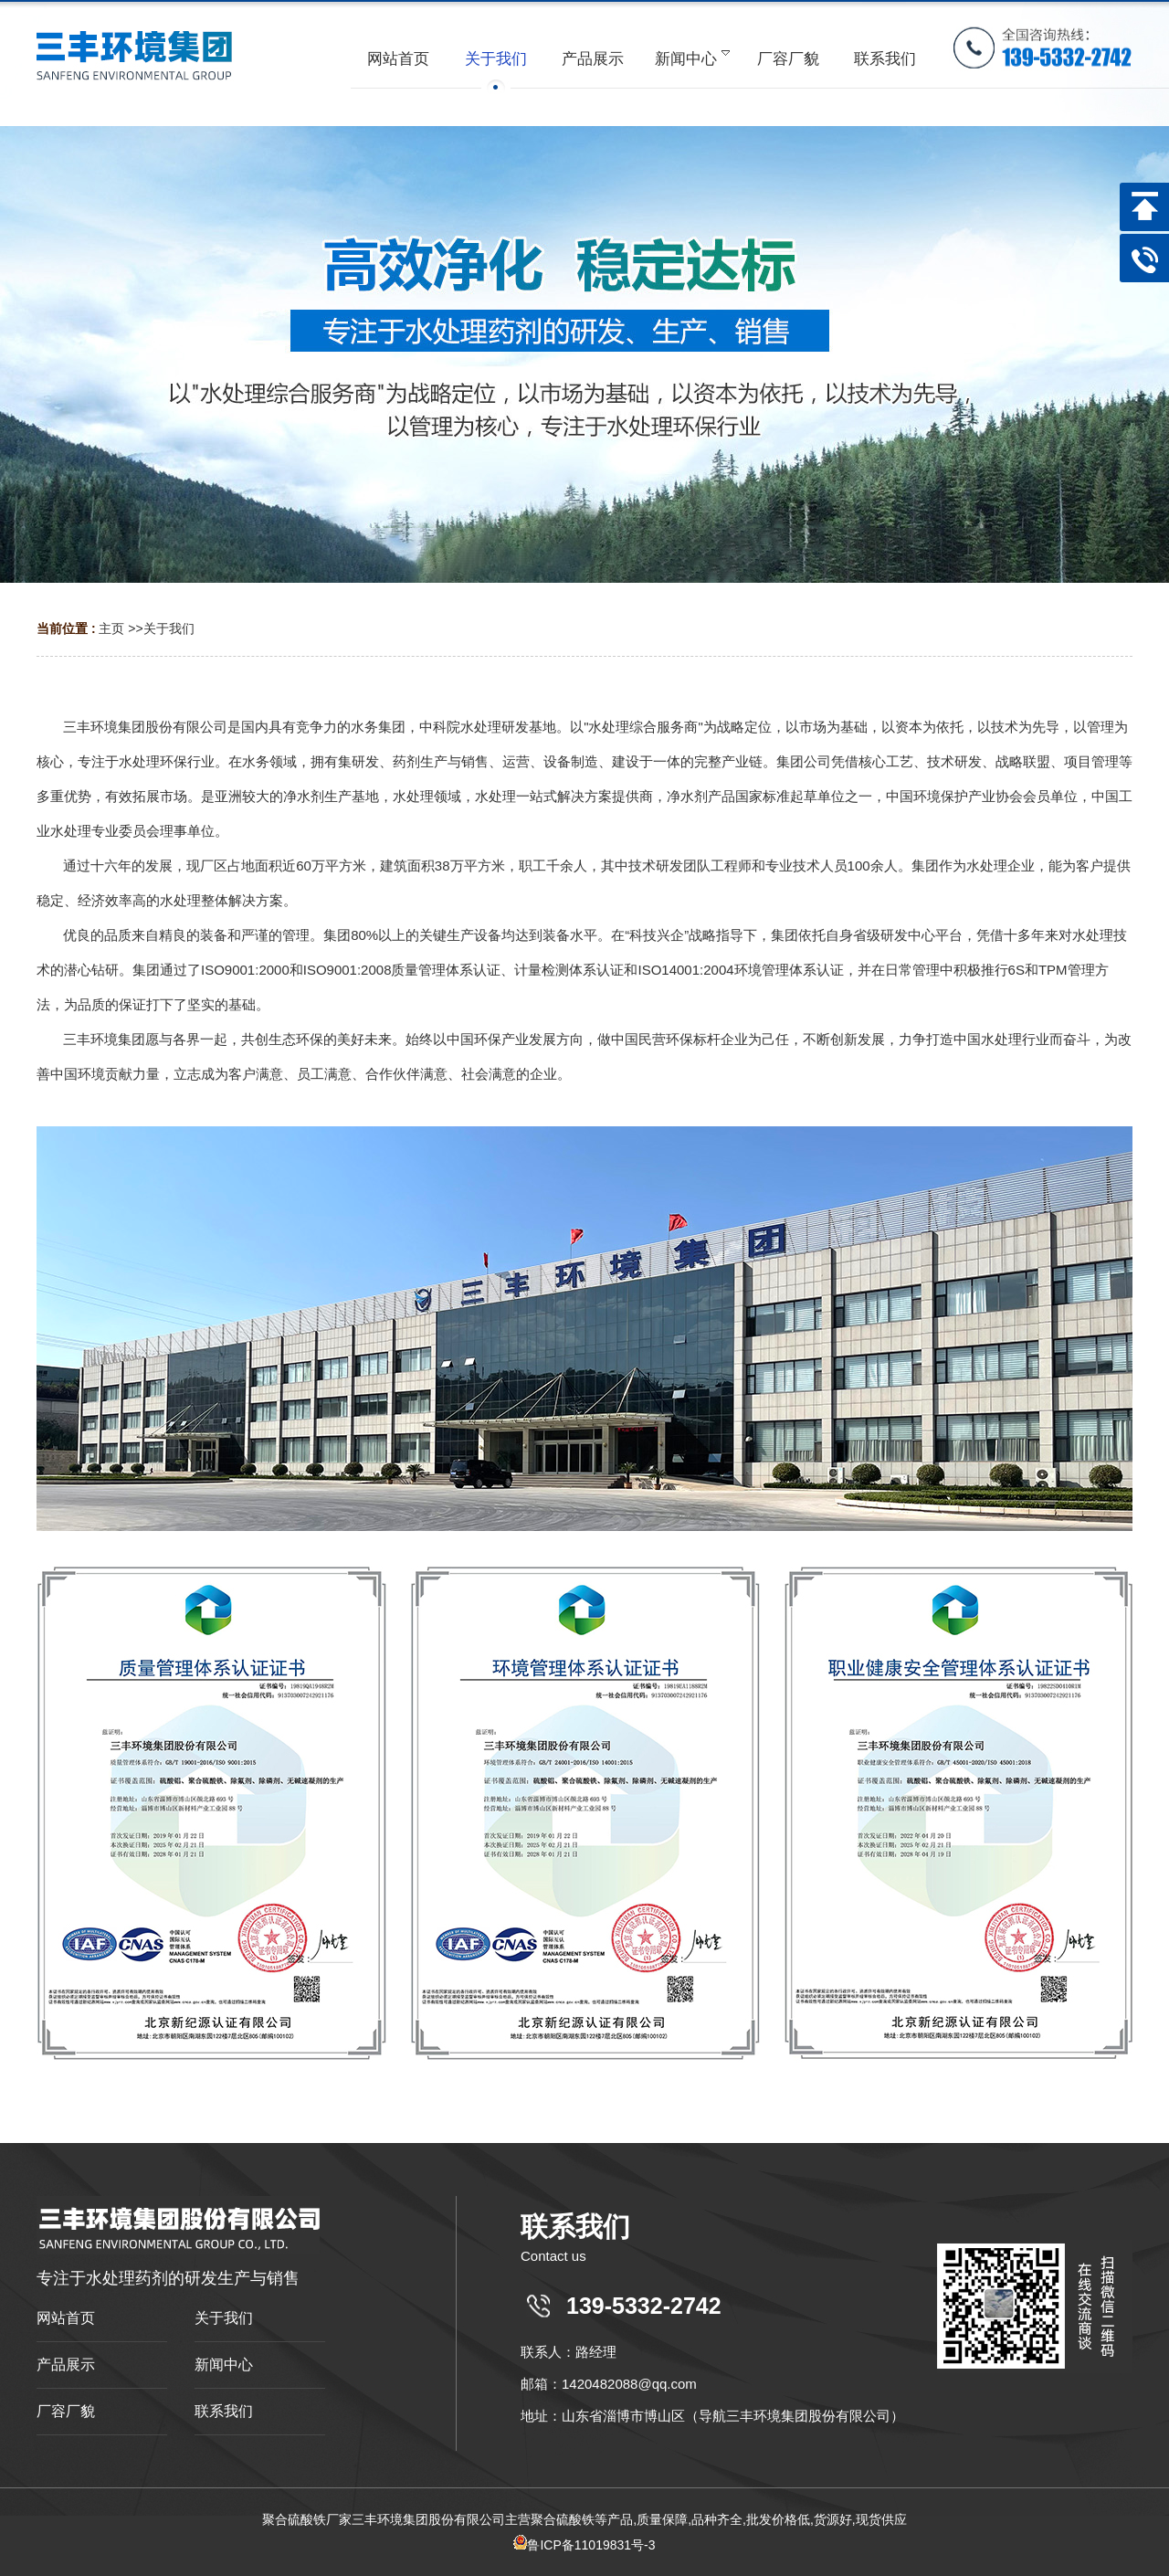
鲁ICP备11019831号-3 (584, 2545)
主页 (111, 628)
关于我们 (169, 628)
